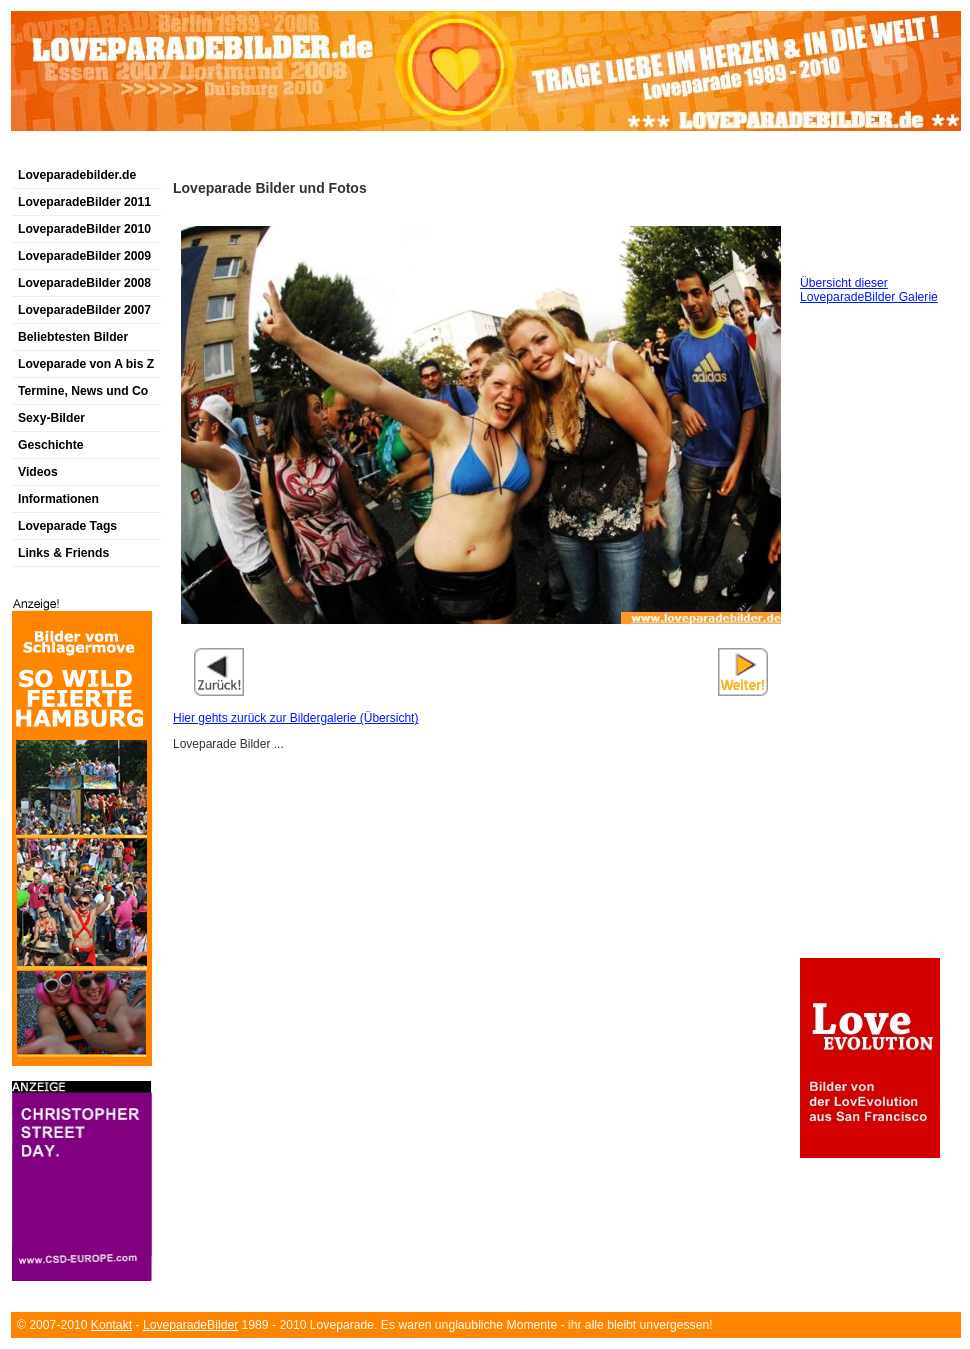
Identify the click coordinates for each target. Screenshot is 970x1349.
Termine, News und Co (83, 391)
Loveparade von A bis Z (86, 364)
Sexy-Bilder (51, 418)
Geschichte (51, 445)
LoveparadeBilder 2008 (84, 283)
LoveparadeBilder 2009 (84, 256)
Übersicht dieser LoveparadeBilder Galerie (869, 290)
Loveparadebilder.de (77, 175)
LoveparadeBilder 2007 (84, 310)
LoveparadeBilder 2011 (84, 202)
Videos (38, 472)
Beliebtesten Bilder (73, 337)
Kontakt (111, 1325)
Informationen (58, 499)
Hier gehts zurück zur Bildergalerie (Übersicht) (295, 718)
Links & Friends (63, 553)
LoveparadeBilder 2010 (84, 229)
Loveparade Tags (67, 526)
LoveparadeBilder (190, 1325)
